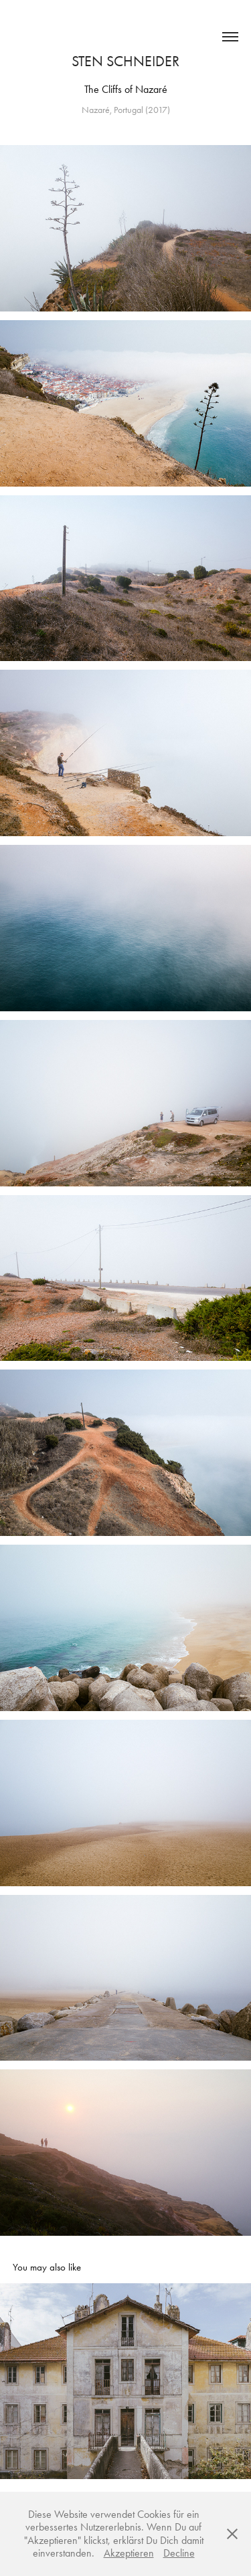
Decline (179, 2553)
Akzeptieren (129, 2553)
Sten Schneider (125, 61)
